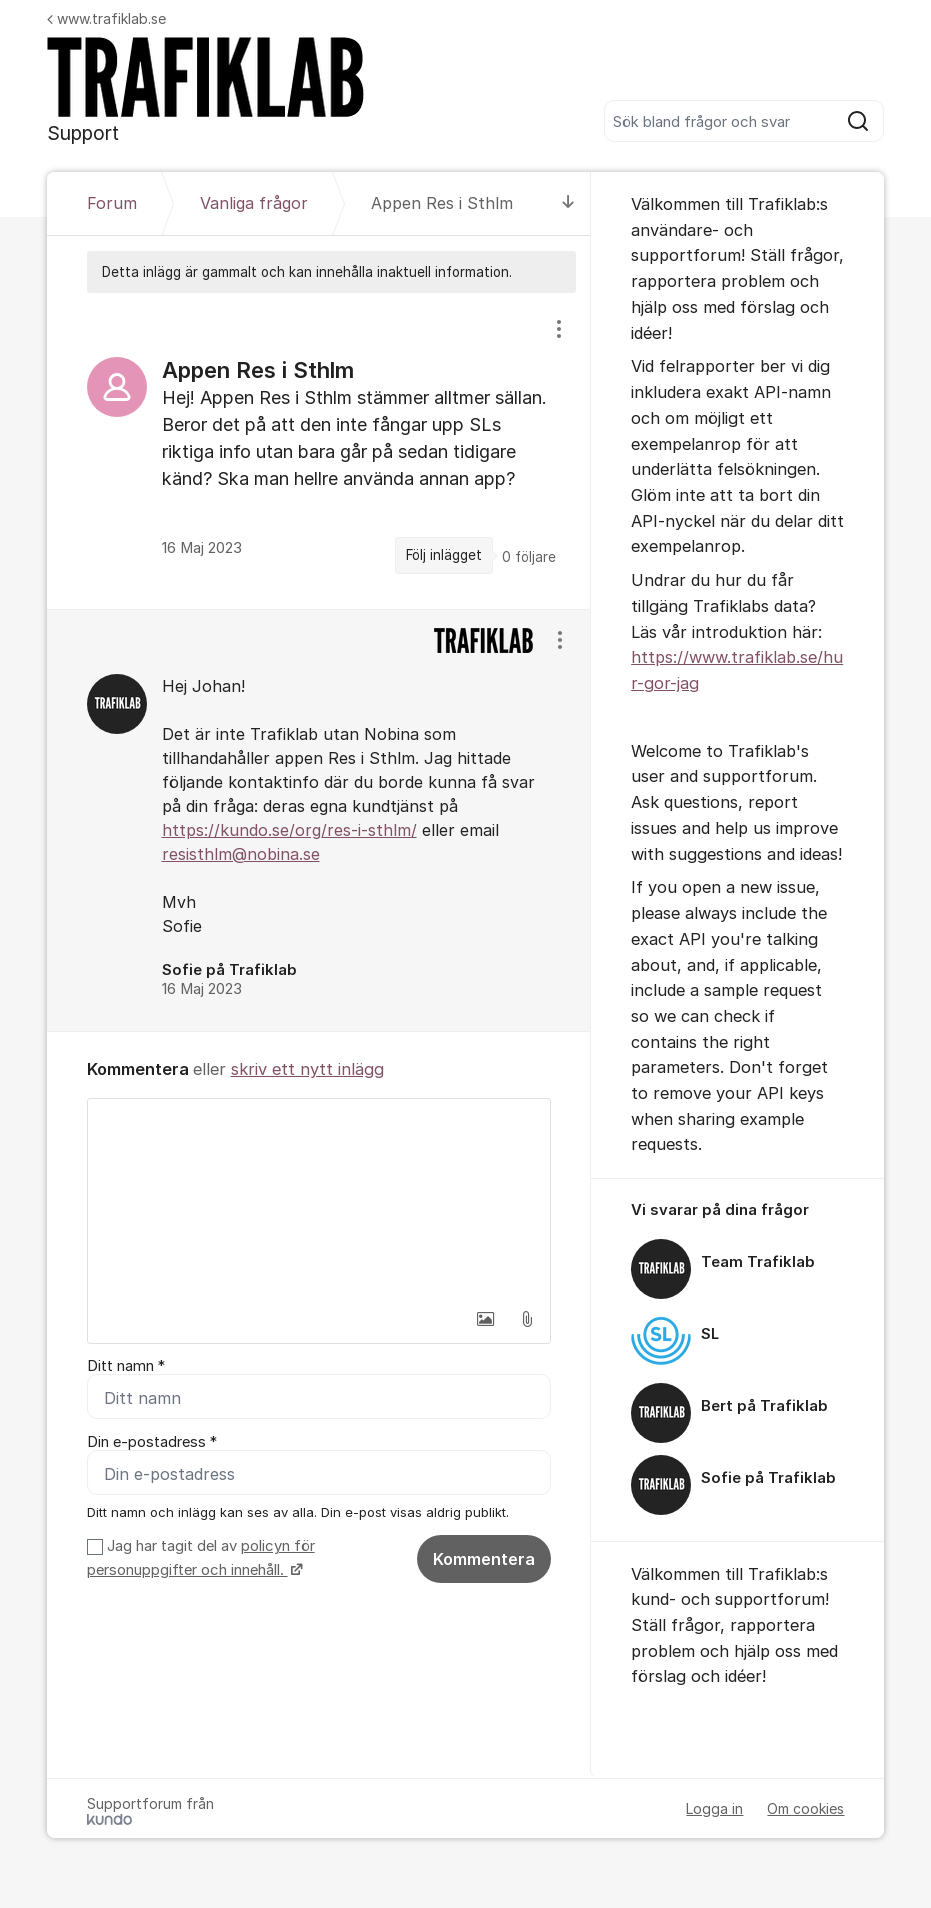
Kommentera (484, 1559)
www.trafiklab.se (106, 18)
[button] (485, 1319)
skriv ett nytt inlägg (307, 1069)
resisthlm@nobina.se (241, 854)
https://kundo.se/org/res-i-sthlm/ (289, 830)
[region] (319, 450)
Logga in (714, 1808)
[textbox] (319, 1199)
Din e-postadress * (152, 1442)
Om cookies (805, 1808)
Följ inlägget (444, 555)
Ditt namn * (126, 1366)
